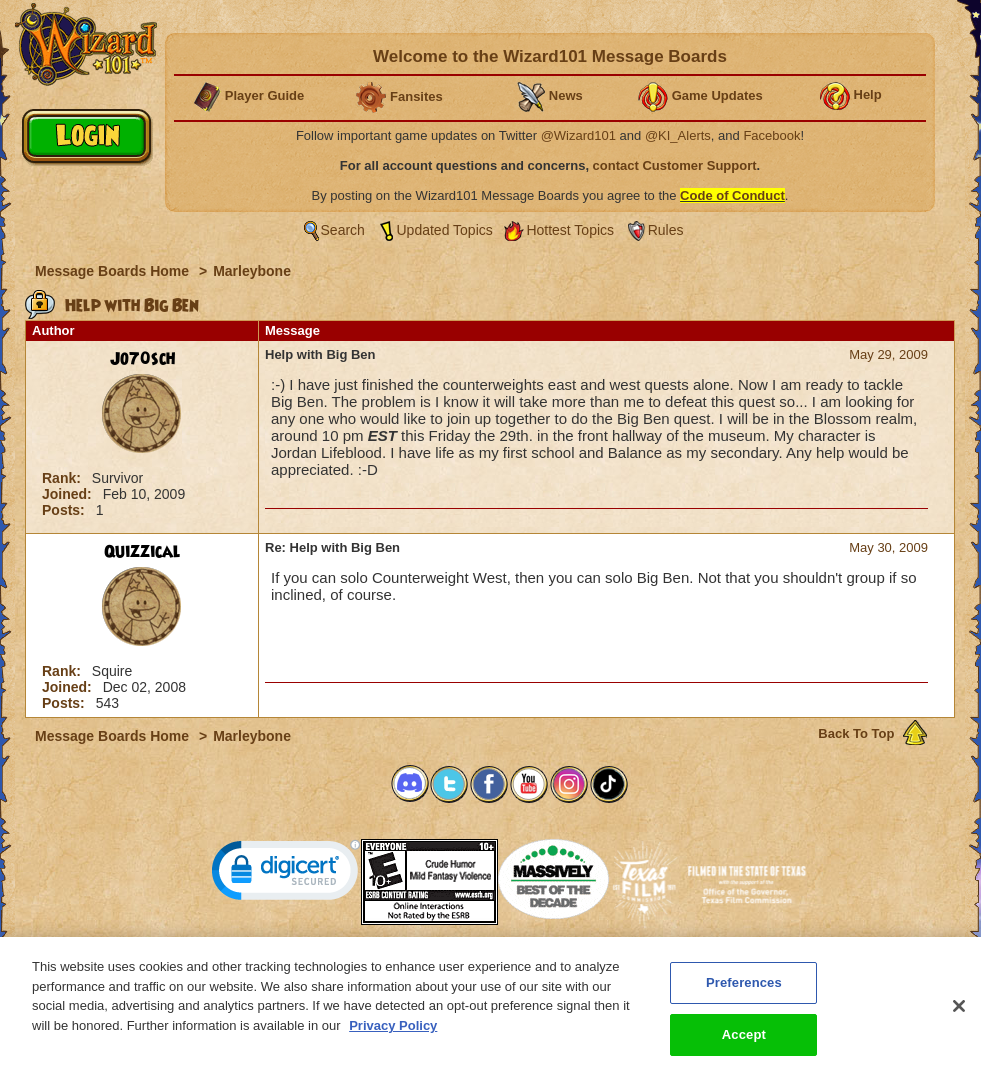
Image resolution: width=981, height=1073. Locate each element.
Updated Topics (445, 230)
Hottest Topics (570, 230)
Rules (666, 230)
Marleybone (252, 271)
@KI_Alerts (678, 135)
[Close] (959, 1021)
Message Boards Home (114, 271)
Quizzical (142, 552)
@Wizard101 (578, 135)
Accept (744, 1048)
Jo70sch (142, 359)
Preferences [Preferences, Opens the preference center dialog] (744, 997)
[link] (286, 874)
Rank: (63, 478)
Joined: (69, 494)
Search (343, 230)
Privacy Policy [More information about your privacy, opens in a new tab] (393, 1039)
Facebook (771, 135)
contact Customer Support (675, 165)
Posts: (65, 510)
